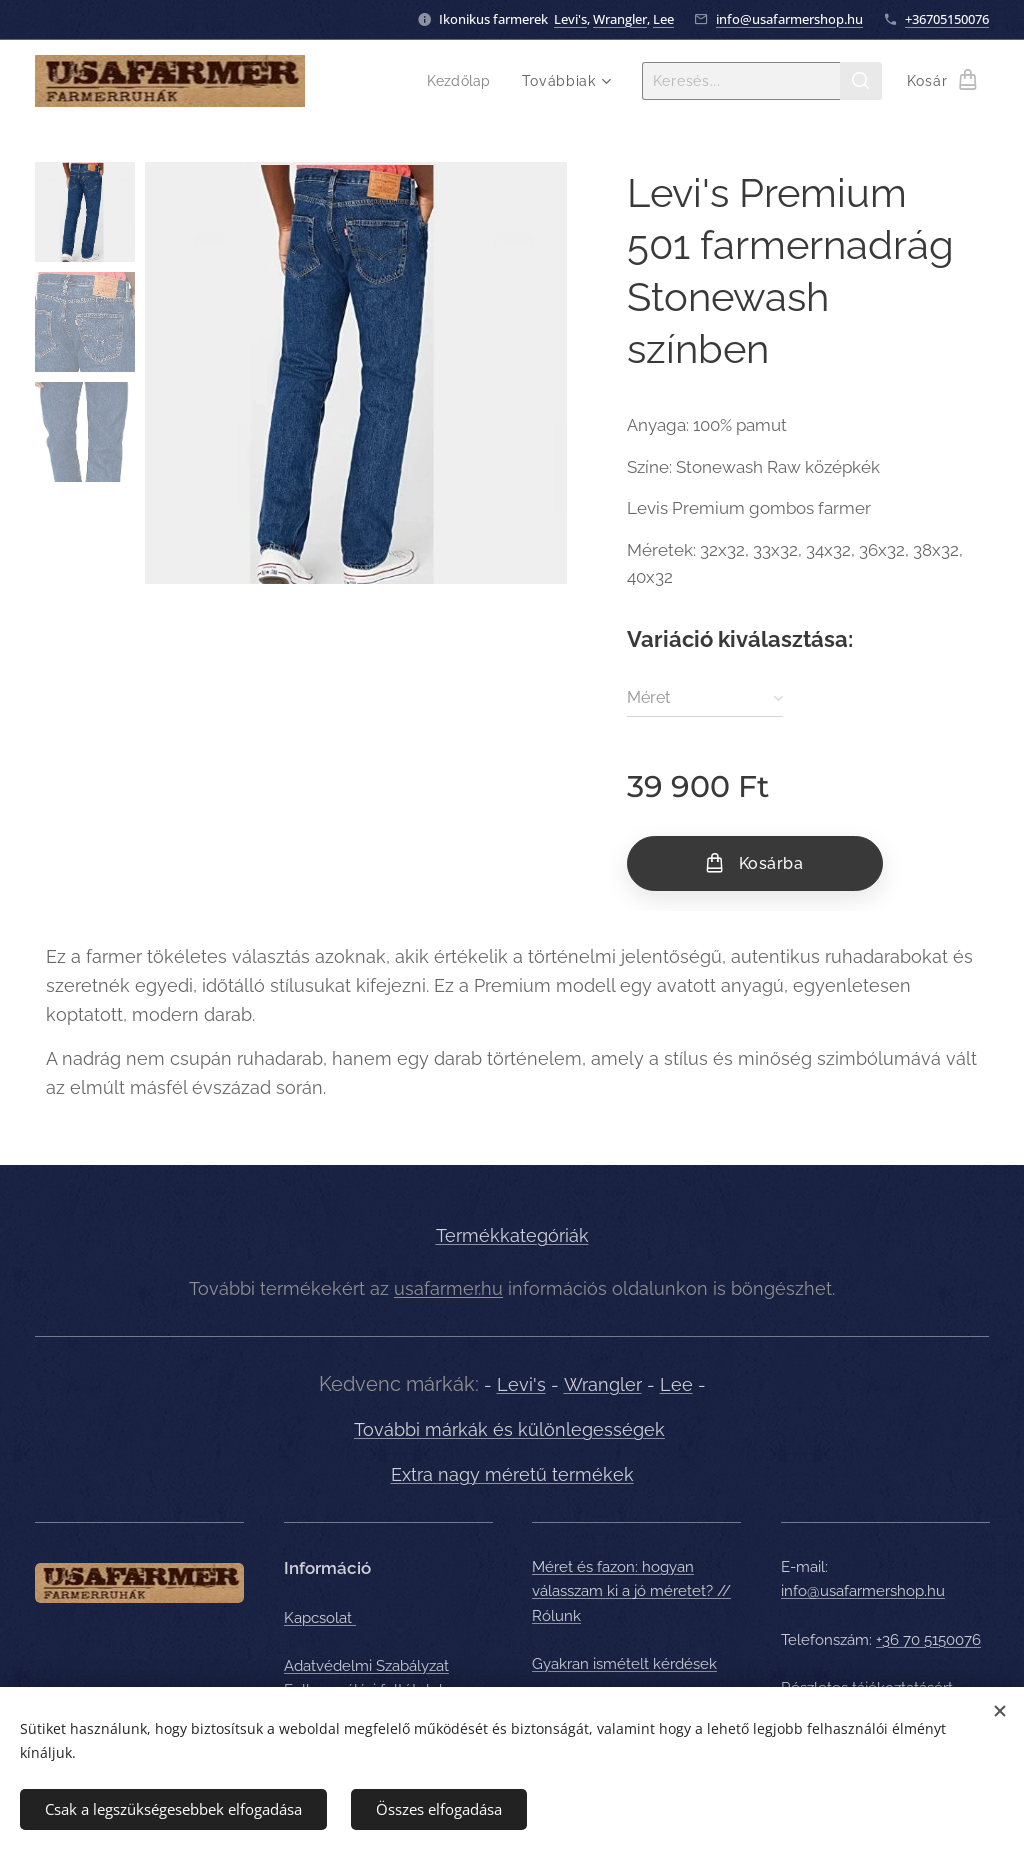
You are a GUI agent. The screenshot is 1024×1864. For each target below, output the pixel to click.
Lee (663, 19)
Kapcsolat (320, 1618)
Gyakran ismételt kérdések (624, 1664)
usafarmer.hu (448, 1288)
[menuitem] (462, 81)
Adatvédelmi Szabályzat (366, 1666)
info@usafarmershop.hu (789, 19)
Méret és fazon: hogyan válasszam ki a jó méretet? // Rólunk (631, 1591)
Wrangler (620, 19)
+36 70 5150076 (928, 1640)
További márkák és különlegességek (509, 1430)
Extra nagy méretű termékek (512, 1474)
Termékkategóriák (512, 1235)
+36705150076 (947, 19)
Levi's (570, 19)
